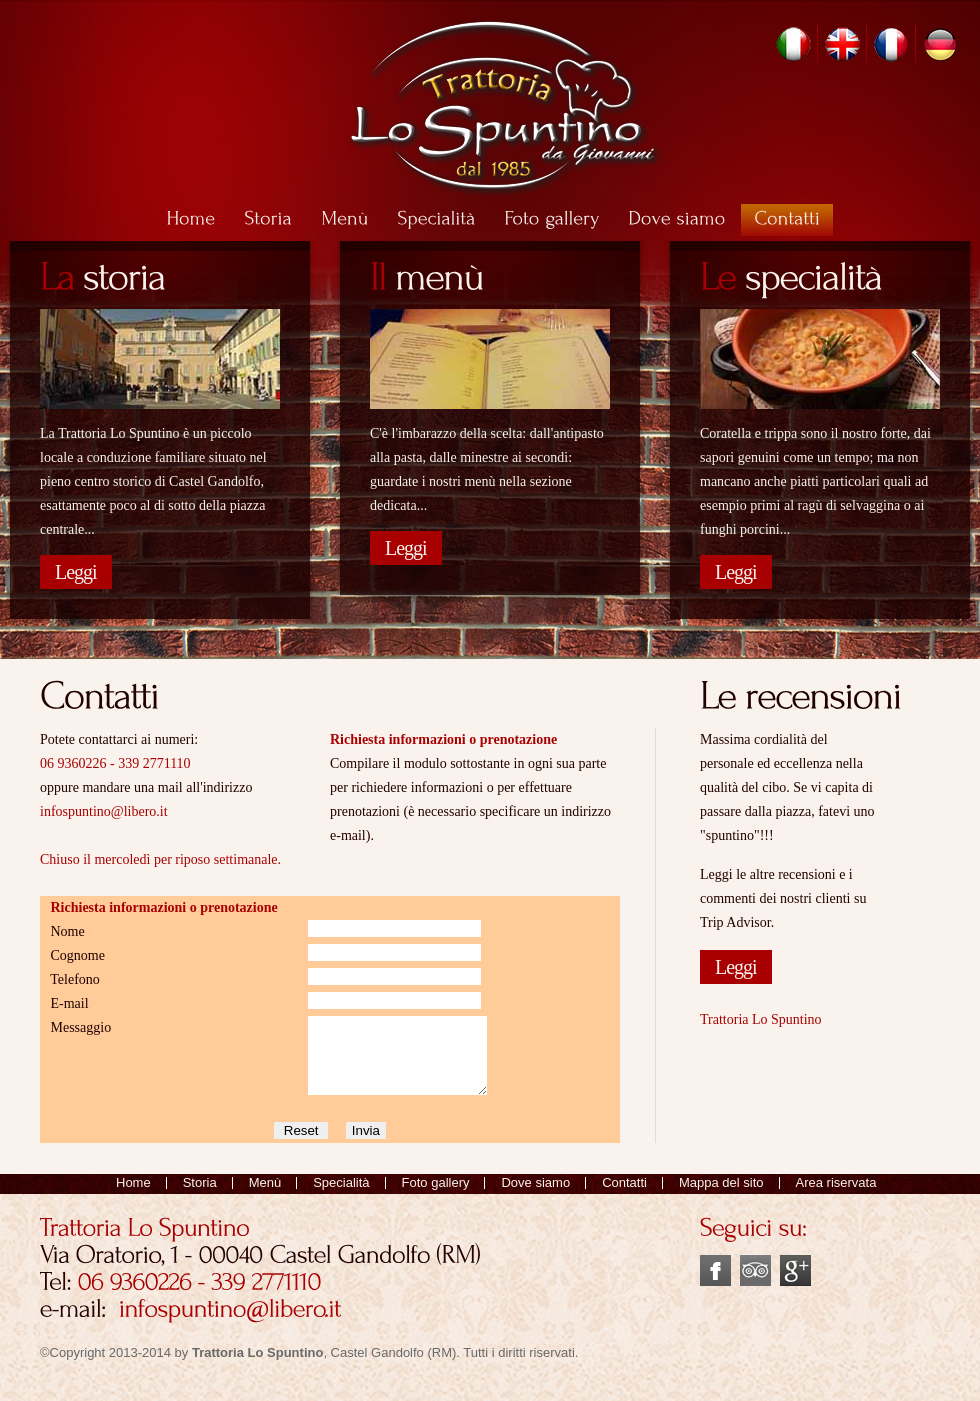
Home (133, 1198)
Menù (265, 1198)
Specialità (341, 1198)
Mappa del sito (721, 1198)
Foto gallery (436, 1198)
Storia (200, 1198)
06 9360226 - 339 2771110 (115, 763)
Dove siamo (535, 1198)
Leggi (76, 572)
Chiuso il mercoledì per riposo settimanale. (160, 859)
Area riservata (836, 1198)
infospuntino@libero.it (104, 811)
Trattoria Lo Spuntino (761, 1019)
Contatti (624, 1198)
